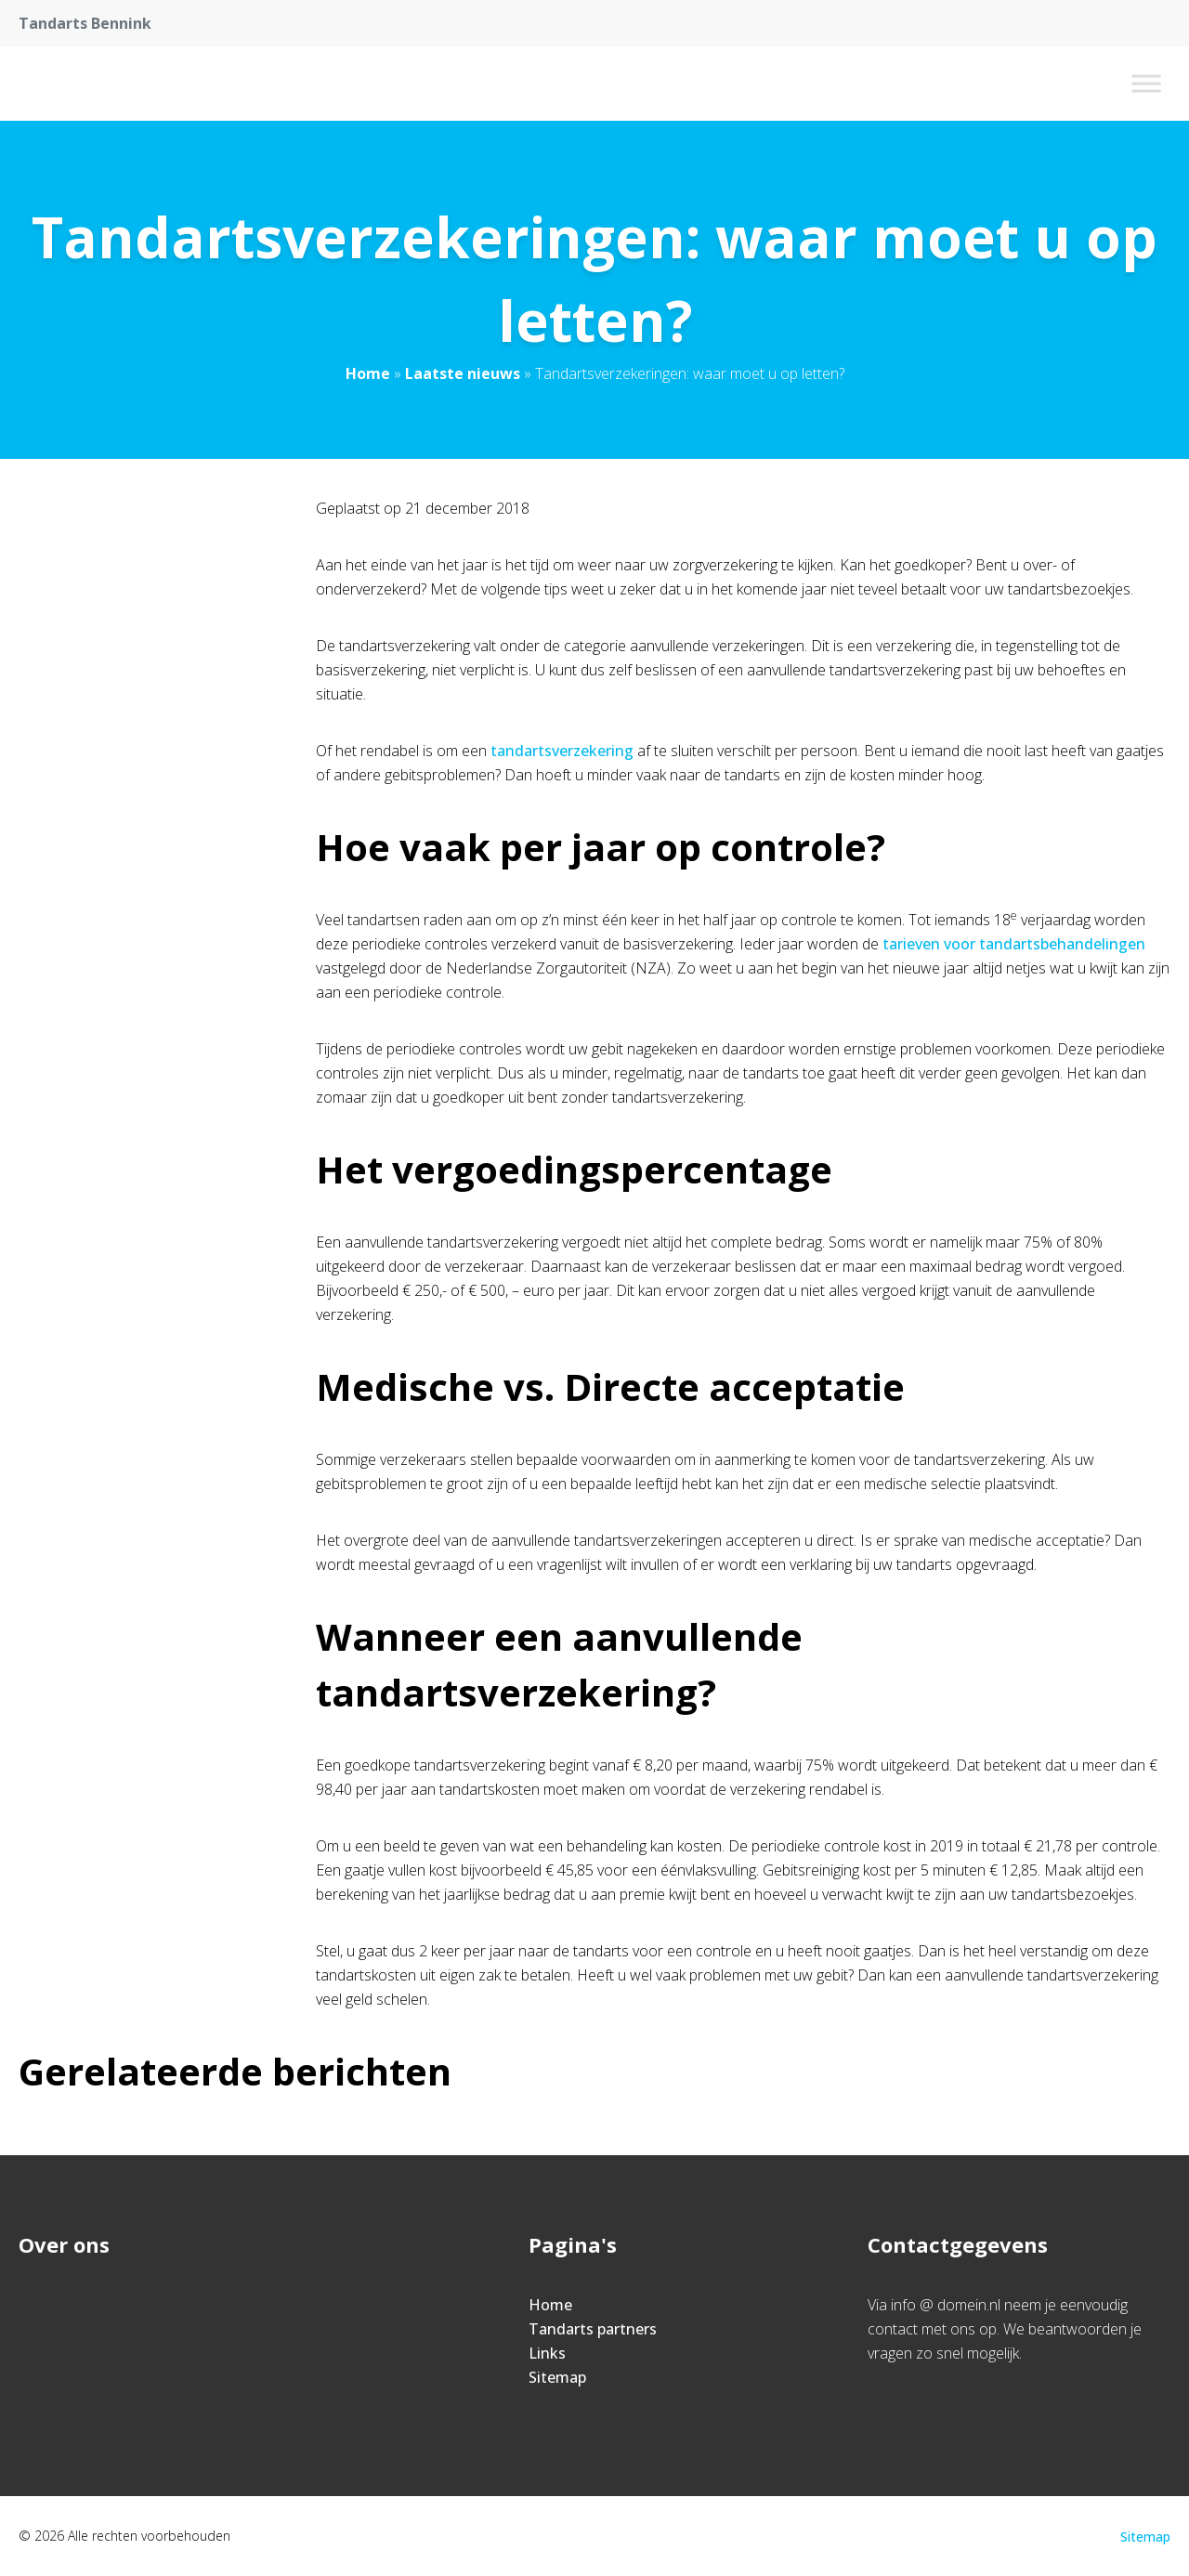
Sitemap (557, 2377)
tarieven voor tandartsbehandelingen (1013, 944)
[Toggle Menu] (1146, 83)
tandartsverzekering (562, 750)
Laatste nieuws (462, 373)
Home (368, 373)
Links (547, 2353)
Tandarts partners (593, 2329)
